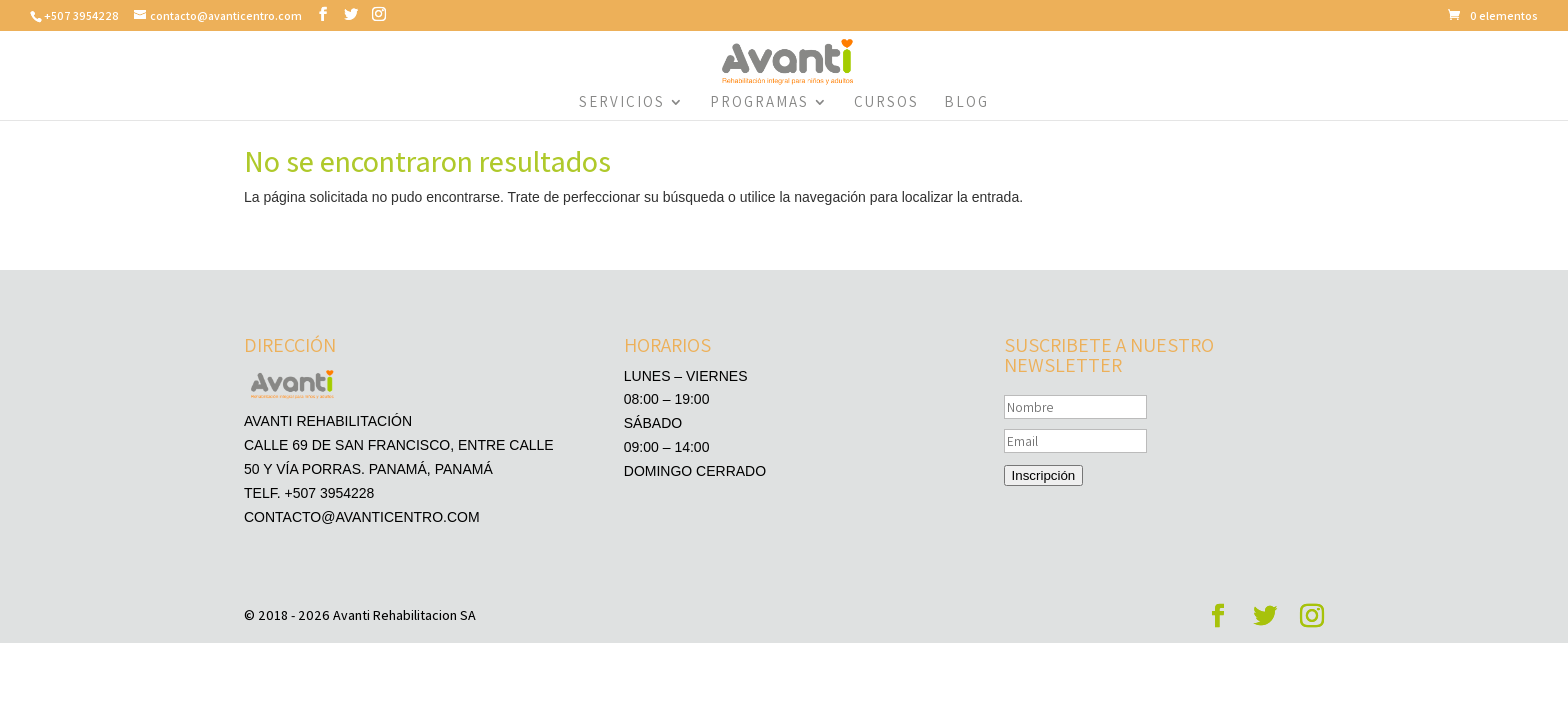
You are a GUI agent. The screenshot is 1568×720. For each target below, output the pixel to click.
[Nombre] (1075, 407)
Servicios (622, 103)
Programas (759, 103)
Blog (966, 103)
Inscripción (1044, 475)
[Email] (1075, 441)
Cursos (886, 103)
